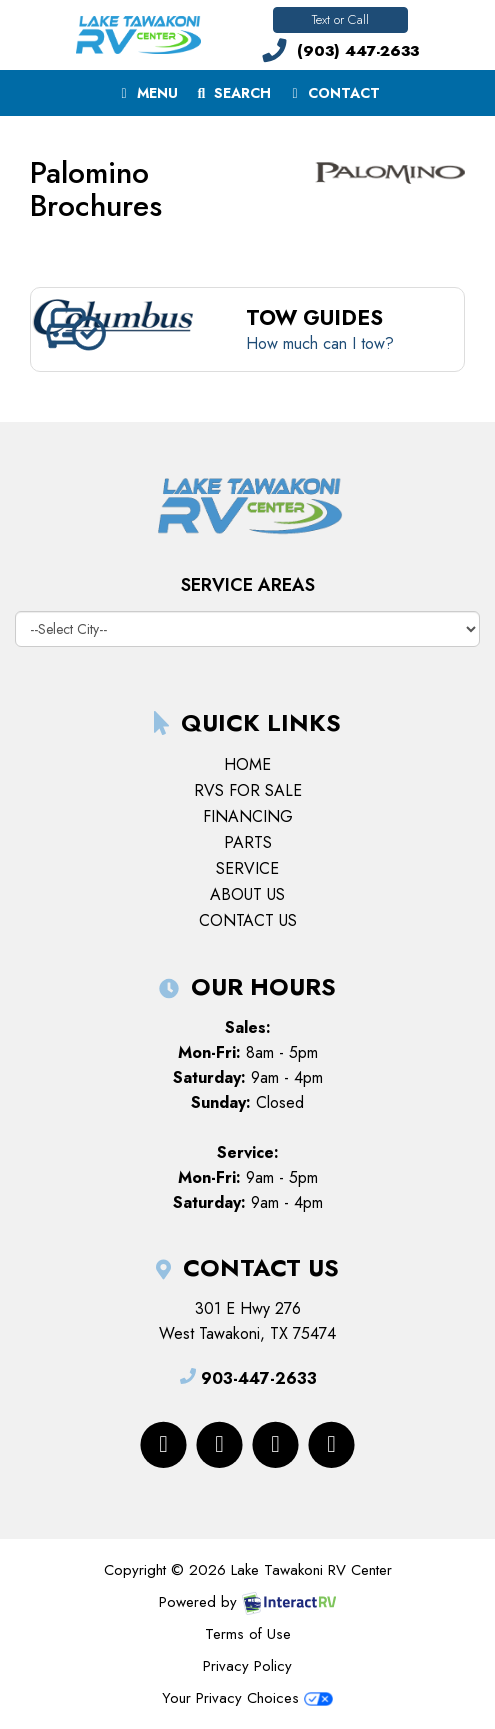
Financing (248, 816)
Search (232, 96)
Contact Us (248, 920)
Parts (248, 842)
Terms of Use (248, 1634)
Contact (332, 96)
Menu (150, 96)
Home (247, 764)
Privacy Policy (247, 1666)
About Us (247, 894)
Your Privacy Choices (247, 1698)
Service (247, 868)
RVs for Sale (248, 790)
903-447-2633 (248, 1378)
